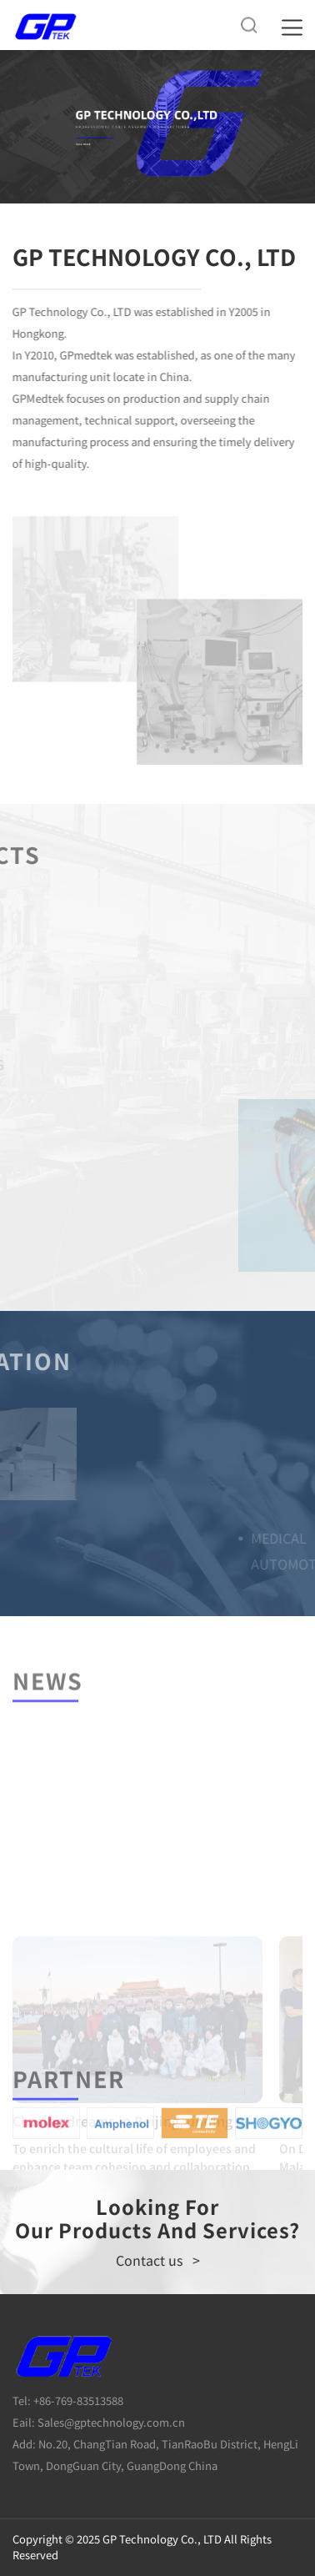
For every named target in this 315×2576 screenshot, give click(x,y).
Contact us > (158, 2260)
